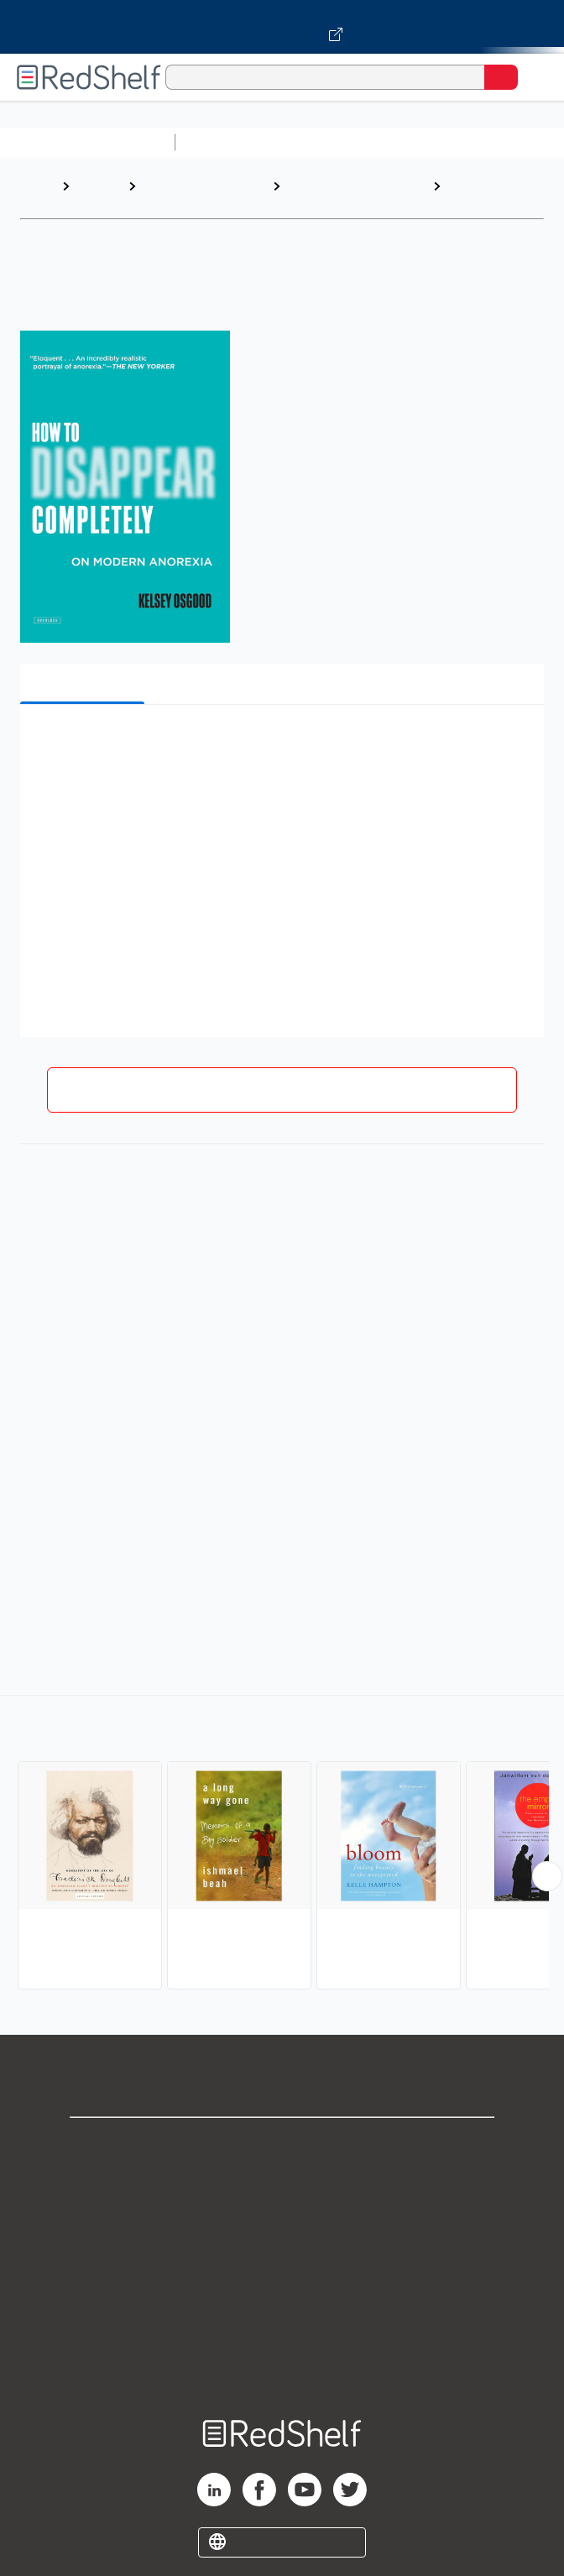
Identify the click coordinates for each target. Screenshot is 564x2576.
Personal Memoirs (475, 194)
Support (282, 2181)
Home (37, 186)
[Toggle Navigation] (534, 77)
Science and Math (329, 142)
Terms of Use (282, 2255)
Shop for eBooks (282, 2144)
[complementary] (282, 1844)
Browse (98, 186)
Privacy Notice (282, 2218)
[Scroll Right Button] (547, 1876)
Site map (282, 2366)
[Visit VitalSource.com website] (282, 27)
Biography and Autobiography (328, 194)
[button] (280, 743)
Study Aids (226, 142)
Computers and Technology (479, 142)
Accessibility (282, 2329)
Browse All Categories (87, 142)
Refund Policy (282, 2292)
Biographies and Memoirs (189, 194)
